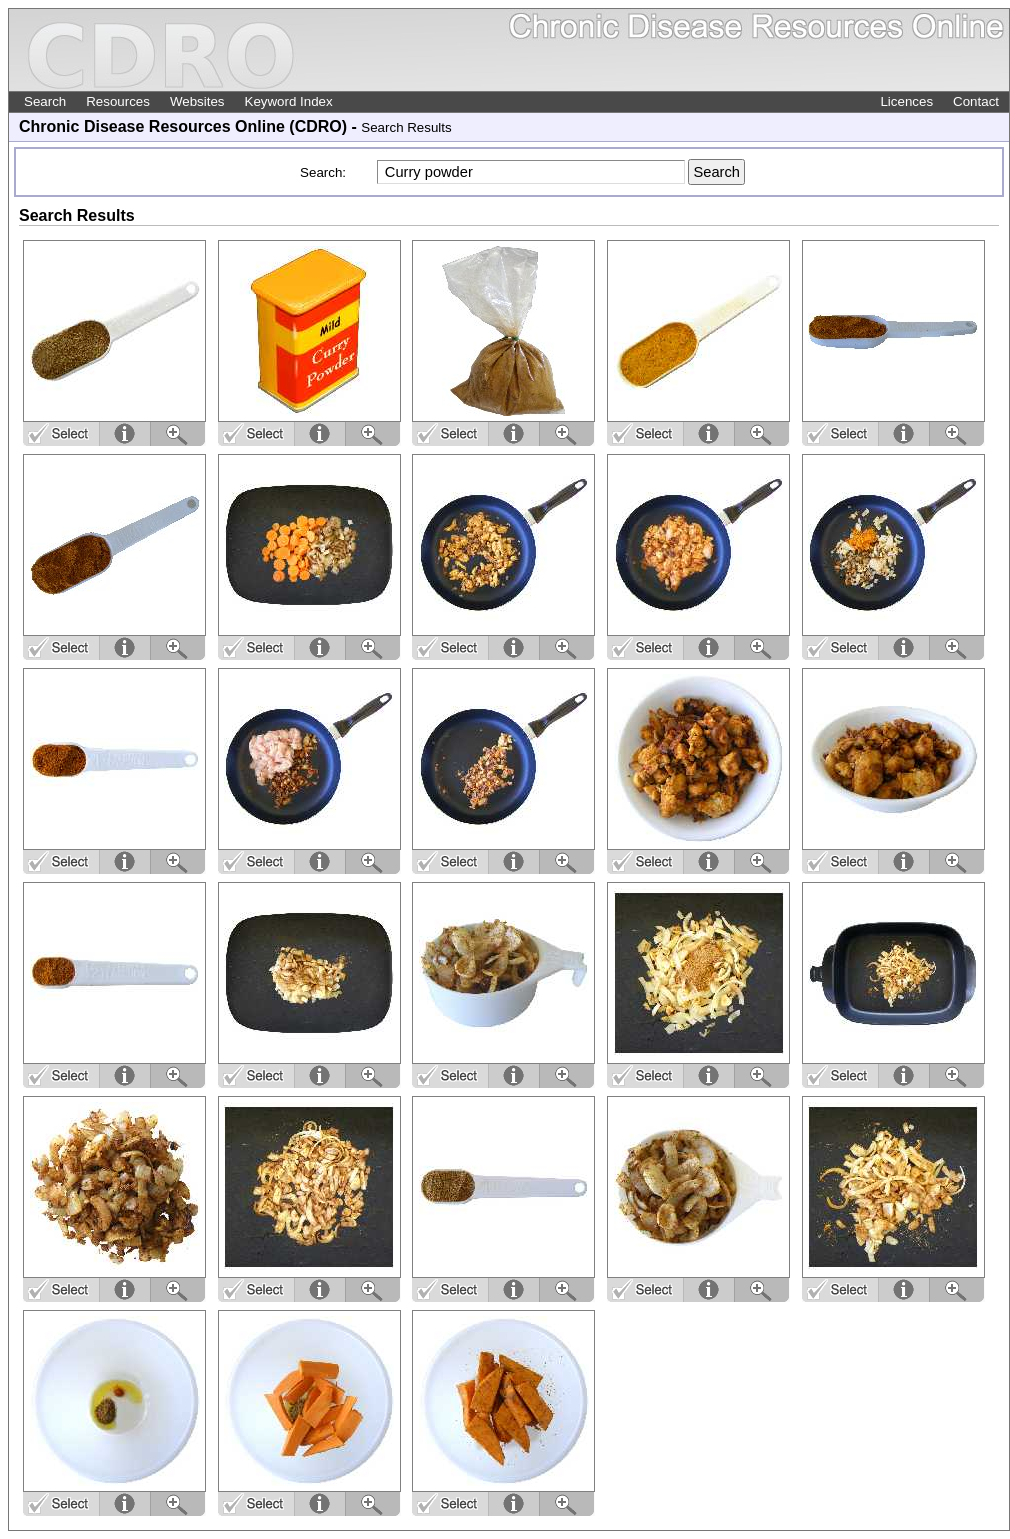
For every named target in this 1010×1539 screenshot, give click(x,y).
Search (45, 101)
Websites (197, 101)
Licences (906, 101)
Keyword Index (289, 101)
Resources (118, 101)
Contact (976, 101)
